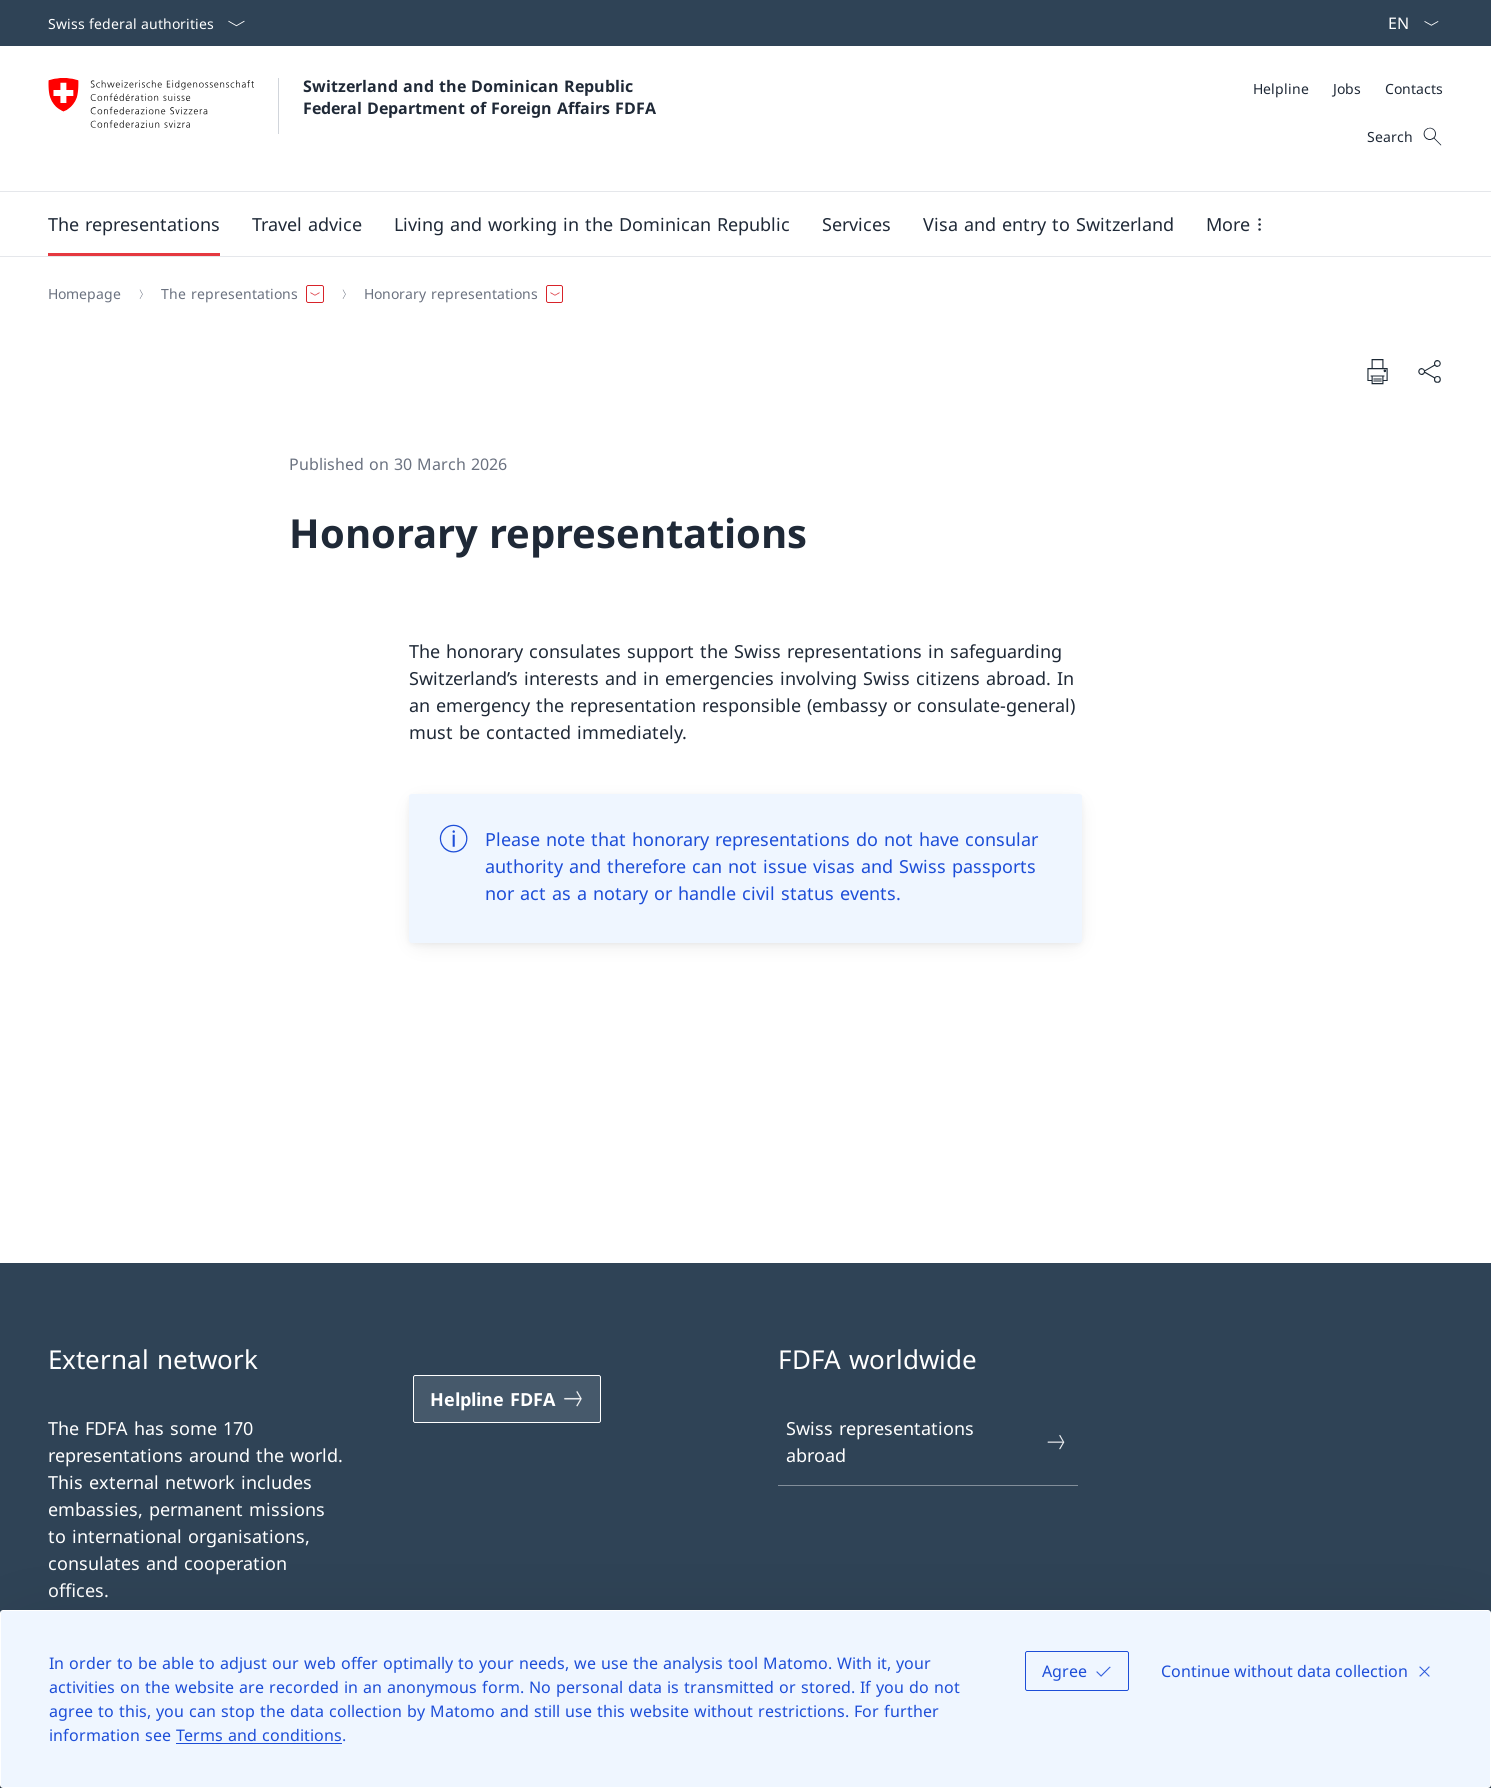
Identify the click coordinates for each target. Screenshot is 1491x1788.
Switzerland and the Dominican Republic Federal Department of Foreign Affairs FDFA (479, 97)
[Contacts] (1414, 88)
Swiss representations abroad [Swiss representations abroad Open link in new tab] (927, 1441)
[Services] (856, 224)
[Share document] (1429, 371)
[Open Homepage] (352, 118)
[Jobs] (1347, 88)
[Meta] (1348, 88)
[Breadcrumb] (737, 294)
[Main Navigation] (729, 224)
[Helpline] (1281, 88)
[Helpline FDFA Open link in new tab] (507, 1399)
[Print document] (1377, 371)
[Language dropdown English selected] (1407, 23)
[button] (134, 224)
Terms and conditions (259, 1735)
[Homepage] (84, 294)
